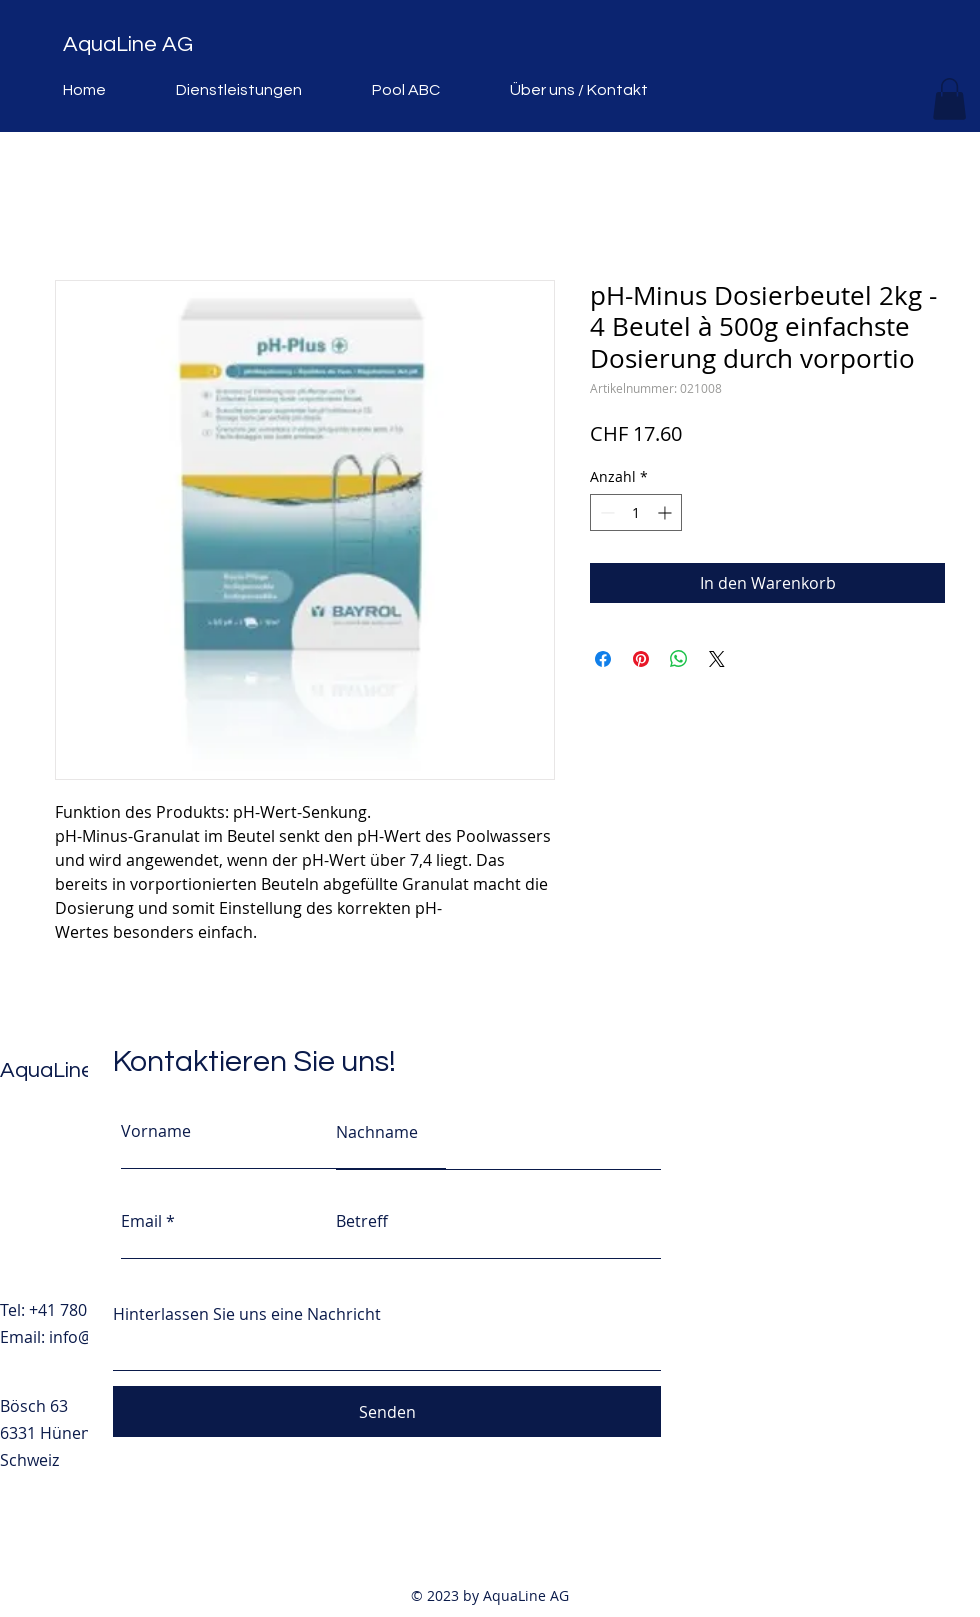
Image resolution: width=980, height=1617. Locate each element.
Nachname (377, 1132)
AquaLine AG (128, 44)
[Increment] (666, 512)
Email (141, 1221)
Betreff (362, 1221)
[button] (949, 99)
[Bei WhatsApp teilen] (679, 659)
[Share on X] (717, 659)
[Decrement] (605, 512)
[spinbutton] (636, 512)
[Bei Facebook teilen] (603, 659)
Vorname (156, 1131)
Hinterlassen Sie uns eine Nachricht (247, 1314)
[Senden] (387, 1411)
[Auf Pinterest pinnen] (641, 659)
